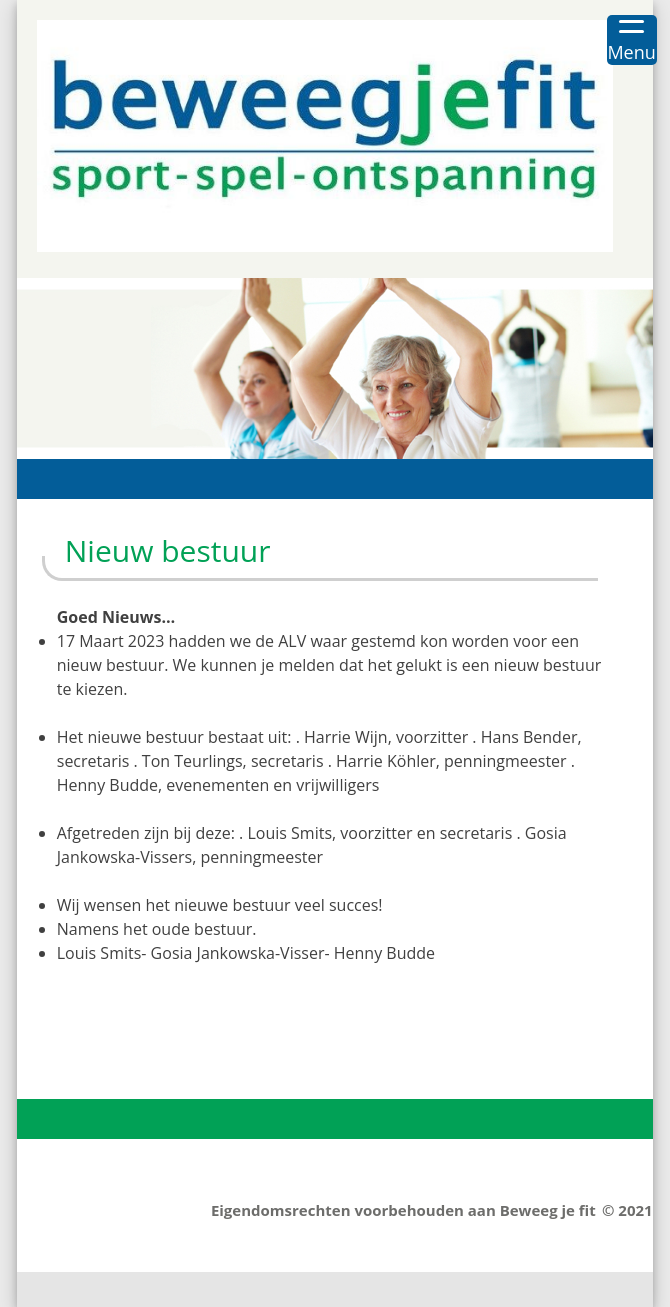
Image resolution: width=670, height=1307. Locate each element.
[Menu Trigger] (632, 40)
